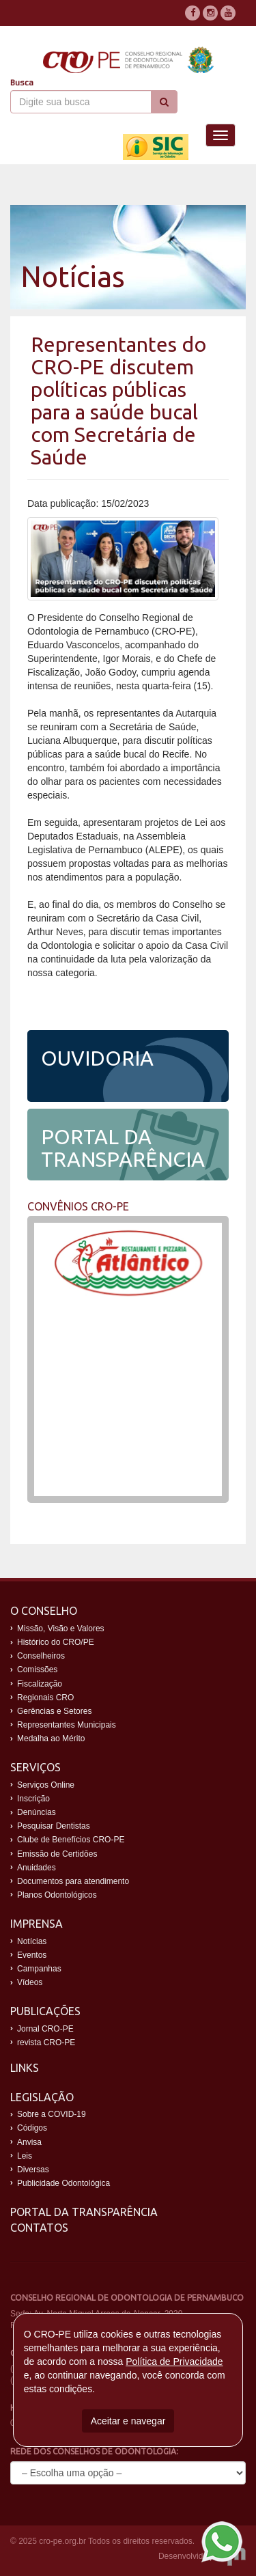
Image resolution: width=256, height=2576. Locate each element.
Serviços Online (45, 1785)
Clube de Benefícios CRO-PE (70, 1839)
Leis (24, 2156)
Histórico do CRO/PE (55, 1642)
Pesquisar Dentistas (53, 1826)
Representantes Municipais (66, 1725)
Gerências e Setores (54, 1711)
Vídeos (29, 1982)
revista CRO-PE (46, 2042)
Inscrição (33, 1798)
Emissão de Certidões (57, 1854)
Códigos (32, 2128)
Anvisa (29, 2142)
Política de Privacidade (174, 2361)
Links (24, 2068)
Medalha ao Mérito (51, 1738)
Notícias (31, 1941)
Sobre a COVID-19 (51, 2114)
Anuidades (36, 1867)
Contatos (39, 2227)
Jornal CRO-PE (45, 2029)
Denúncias (36, 1812)
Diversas (33, 2169)
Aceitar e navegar (128, 2420)
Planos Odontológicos (57, 1895)
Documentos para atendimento (73, 1881)
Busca (21, 82)
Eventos (31, 1955)
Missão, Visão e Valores (60, 1628)
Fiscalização (39, 1684)
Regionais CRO (45, 1697)
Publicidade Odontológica (63, 2183)
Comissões (37, 1669)
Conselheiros (41, 1656)
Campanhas (39, 1968)
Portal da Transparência (84, 2212)
